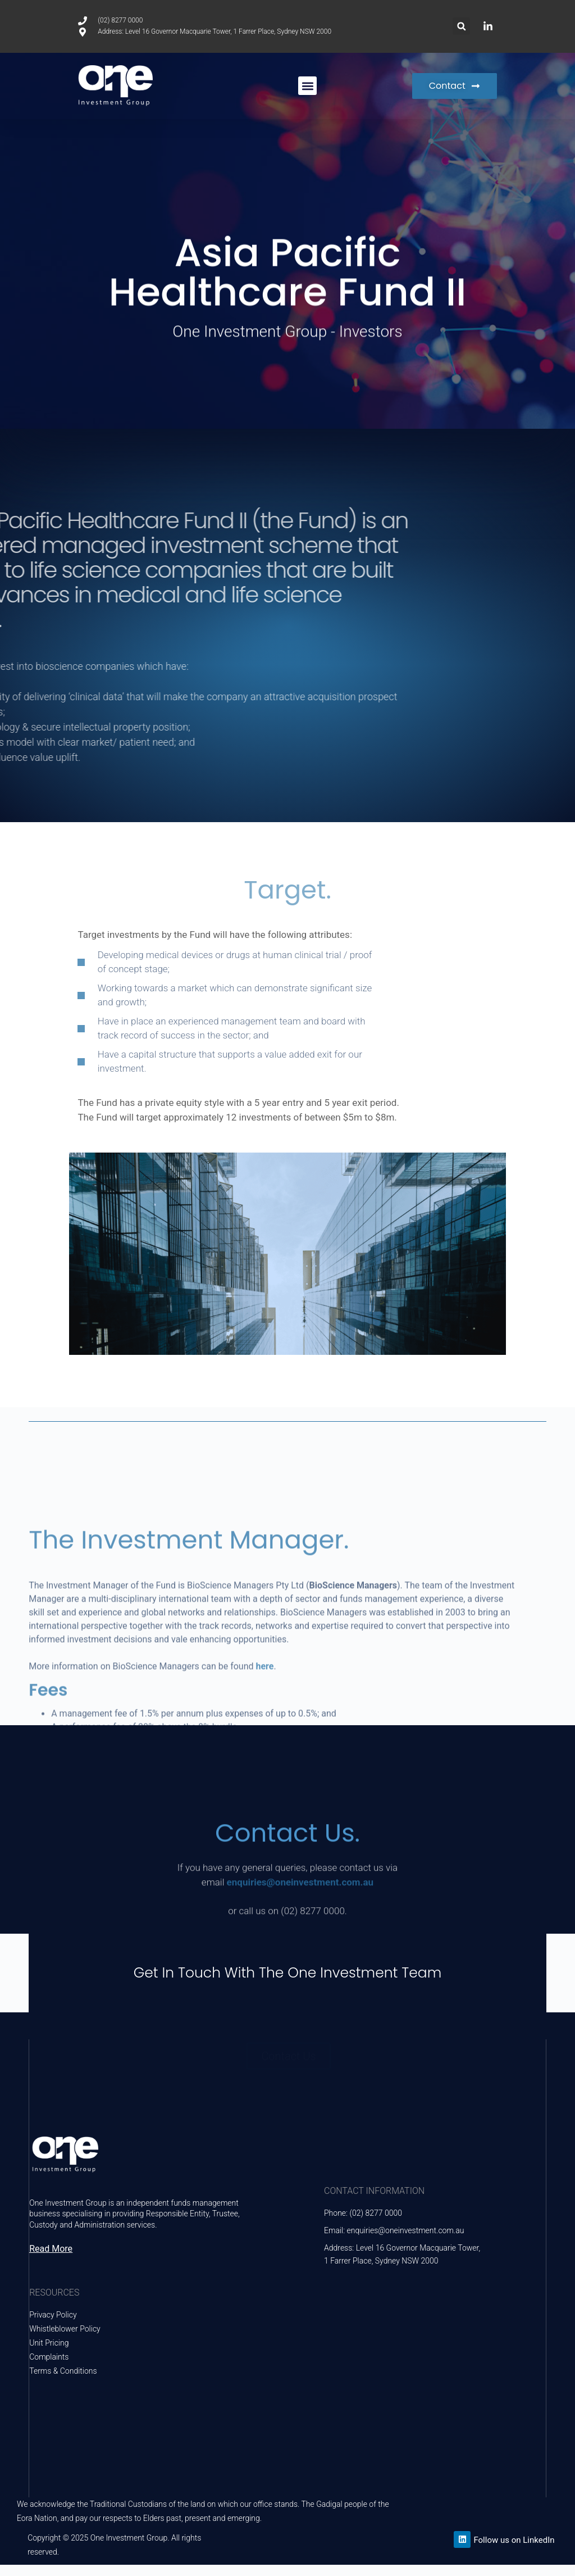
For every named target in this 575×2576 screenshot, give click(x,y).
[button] (461, 26)
